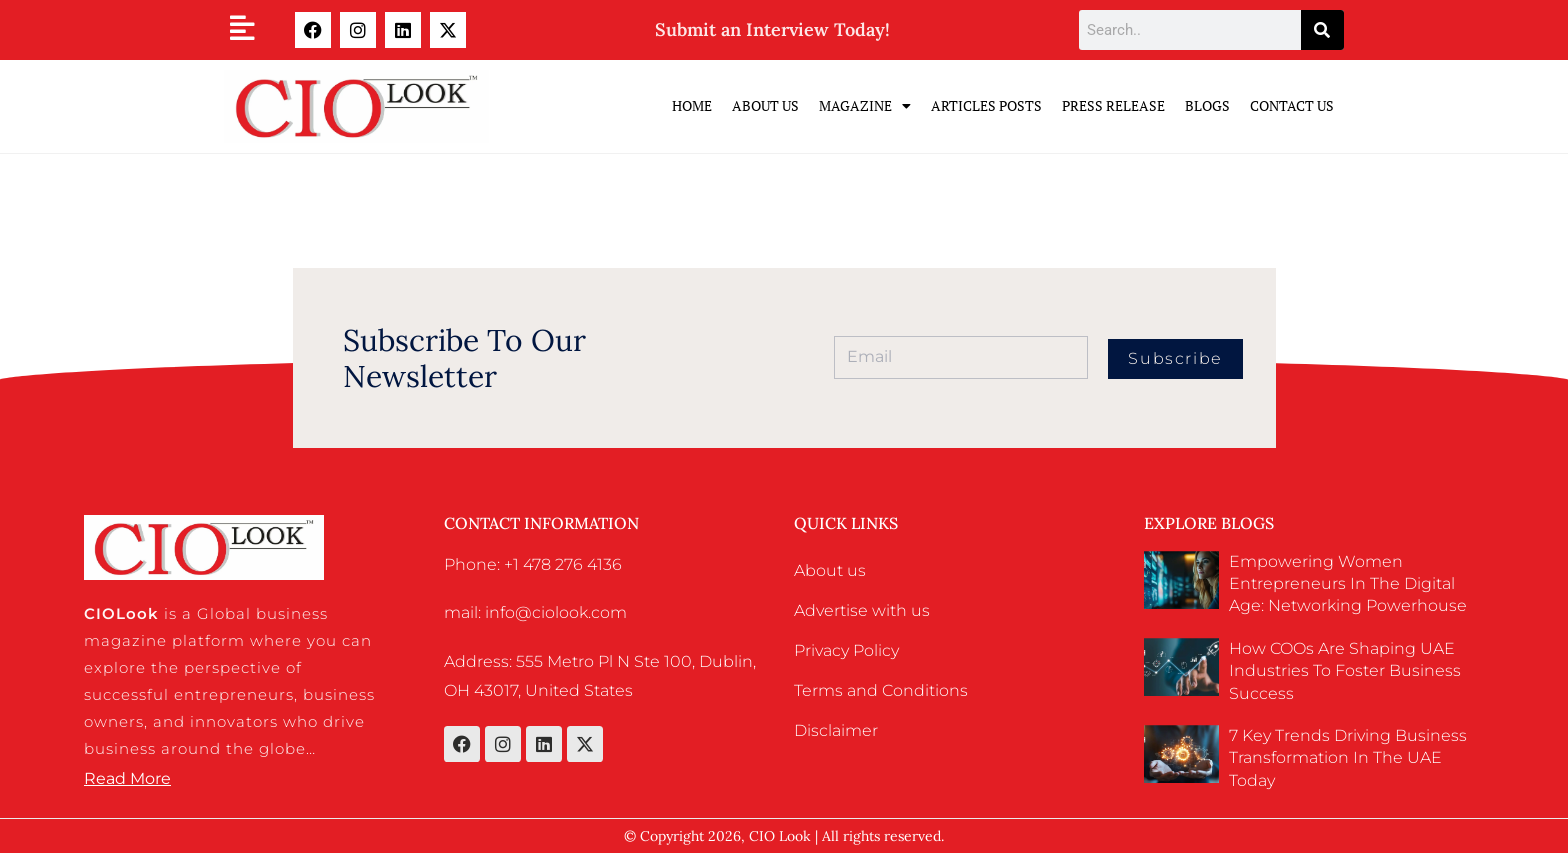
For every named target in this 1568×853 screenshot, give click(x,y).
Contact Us (1292, 105)
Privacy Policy (846, 650)
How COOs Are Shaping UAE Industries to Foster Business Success (1345, 671)
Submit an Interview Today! (772, 29)
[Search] (1322, 30)
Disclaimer (836, 730)
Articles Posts (986, 105)
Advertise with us (862, 610)
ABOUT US (765, 105)
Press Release (1113, 105)
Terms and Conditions (881, 690)
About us (830, 570)
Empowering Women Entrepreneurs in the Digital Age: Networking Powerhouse (1348, 584)
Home (692, 105)
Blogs (1207, 105)
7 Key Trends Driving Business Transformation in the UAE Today (1348, 758)
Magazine (865, 106)
